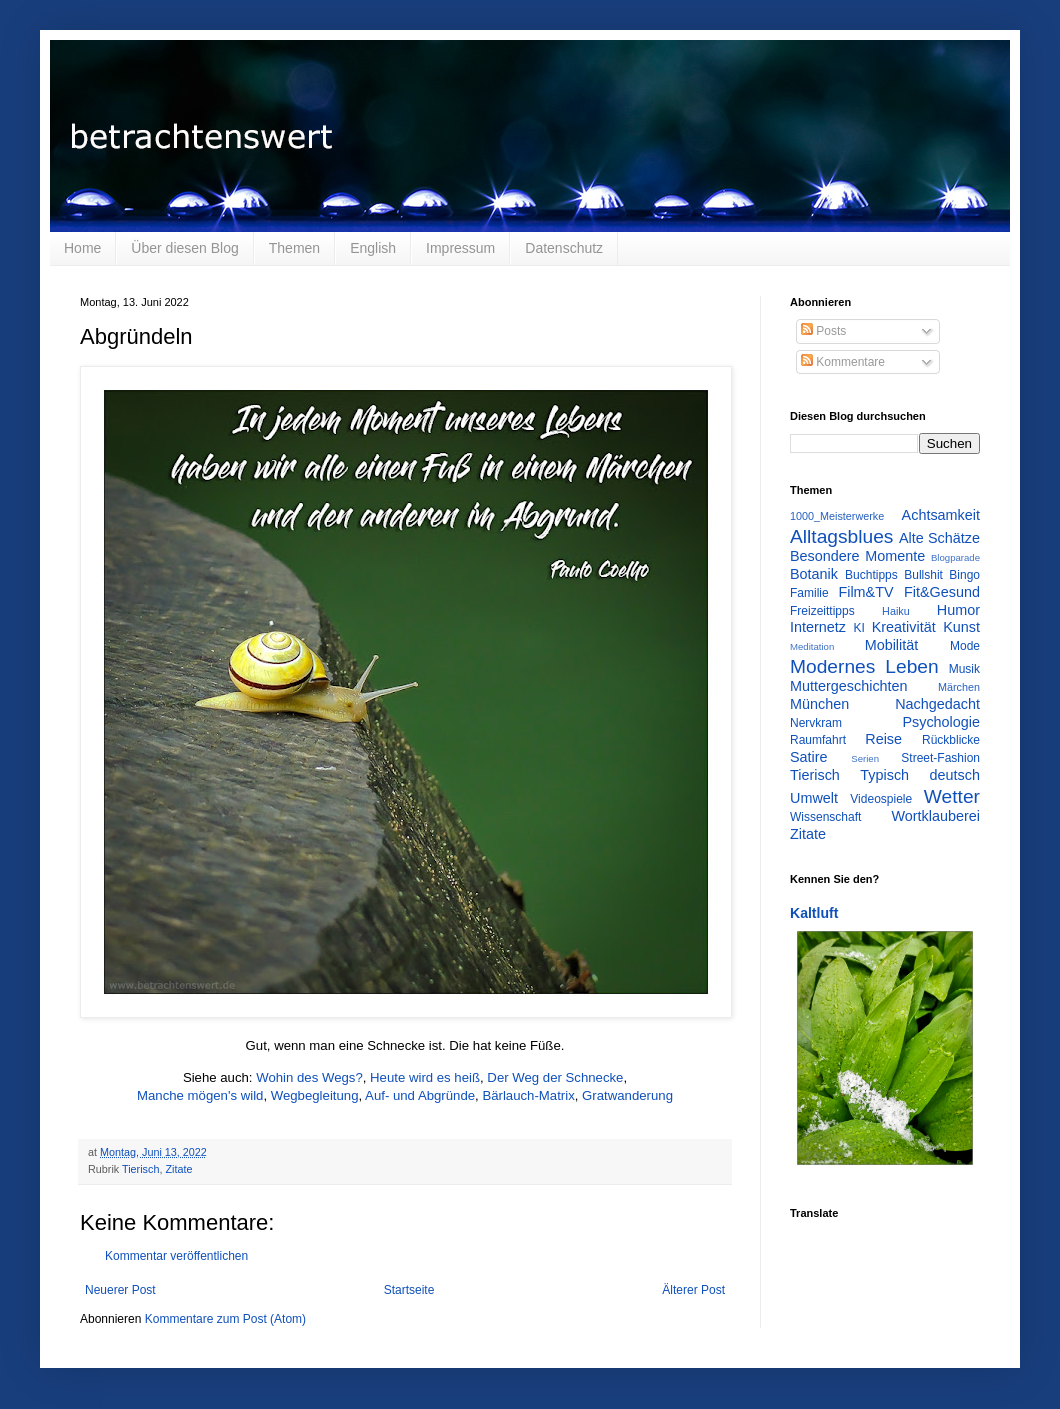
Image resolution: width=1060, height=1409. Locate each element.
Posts (823, 331)
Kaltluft (814, 913)
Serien (865, 758)
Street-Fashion (940, 758)
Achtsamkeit (941, 515)
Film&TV (865, 592)
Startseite (409, 1290)
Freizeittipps (822, 611)
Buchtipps (871, 575)
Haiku (896, 611)
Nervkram (816, 723)
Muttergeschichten (849, 686)
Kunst (961, 627)
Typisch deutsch (920, 775)
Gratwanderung (627, 1095)
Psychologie (941, 722)
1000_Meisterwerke (837, 516)
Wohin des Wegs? (309, 1077)
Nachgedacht (937, 704)
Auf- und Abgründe (420, 1095)
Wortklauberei (935, 816)
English (373, 248)
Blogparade (955, 557)
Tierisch (140, 1169)
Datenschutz (564, 248)
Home (82, 248)
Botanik (814, 574)
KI (859, 628)
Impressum (460, 248)
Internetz (818, 627)
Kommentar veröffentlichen (176, 1256)
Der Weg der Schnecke (555, 1077)
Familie (809, 593)
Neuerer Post (120, 1290)
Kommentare (843, 362)
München (819, 704)
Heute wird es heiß (425, 1077)
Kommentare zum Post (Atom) (225, 1319)
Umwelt (814, 798)
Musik (964, 669)
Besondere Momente (857, 556)
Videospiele (881, 799)
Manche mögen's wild (200, 1095)
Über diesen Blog (184, 248)
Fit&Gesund (942, 592)
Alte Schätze (939, 538)
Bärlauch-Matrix (528, 1095)
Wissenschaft (825, 817)
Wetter (952, 796)
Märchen (959, 687)
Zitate (178, 1169)
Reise (883, 739)
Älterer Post (693, 1290)
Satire (809, 757)
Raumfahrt (818, 740)
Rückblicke (951, 740)
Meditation (812, 646)
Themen (294, 248)
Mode (965, 646)
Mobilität (892, 645)
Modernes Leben (864, 666)
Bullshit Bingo (942, 575)
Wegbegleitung (315, 1095)
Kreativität (904, 627)
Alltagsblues (841, 536)
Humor (958, 610)
